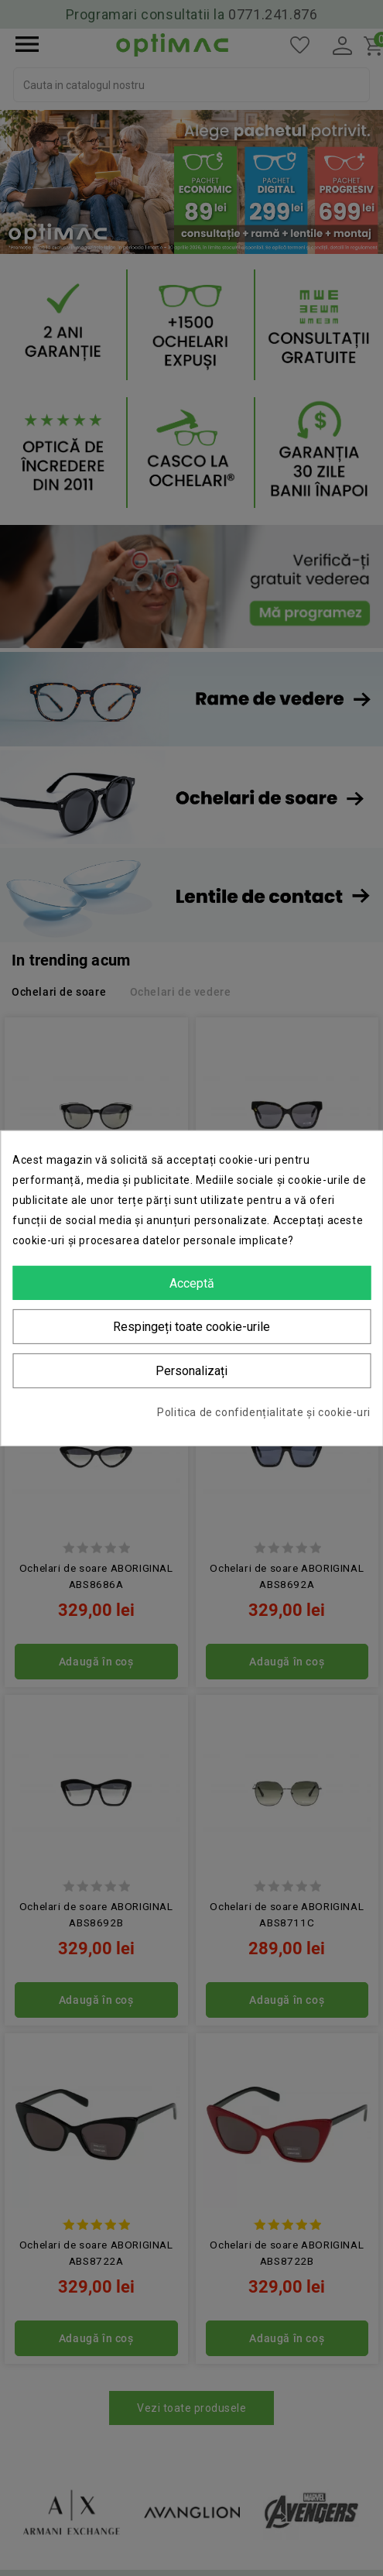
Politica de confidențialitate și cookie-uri (264, 1412)
